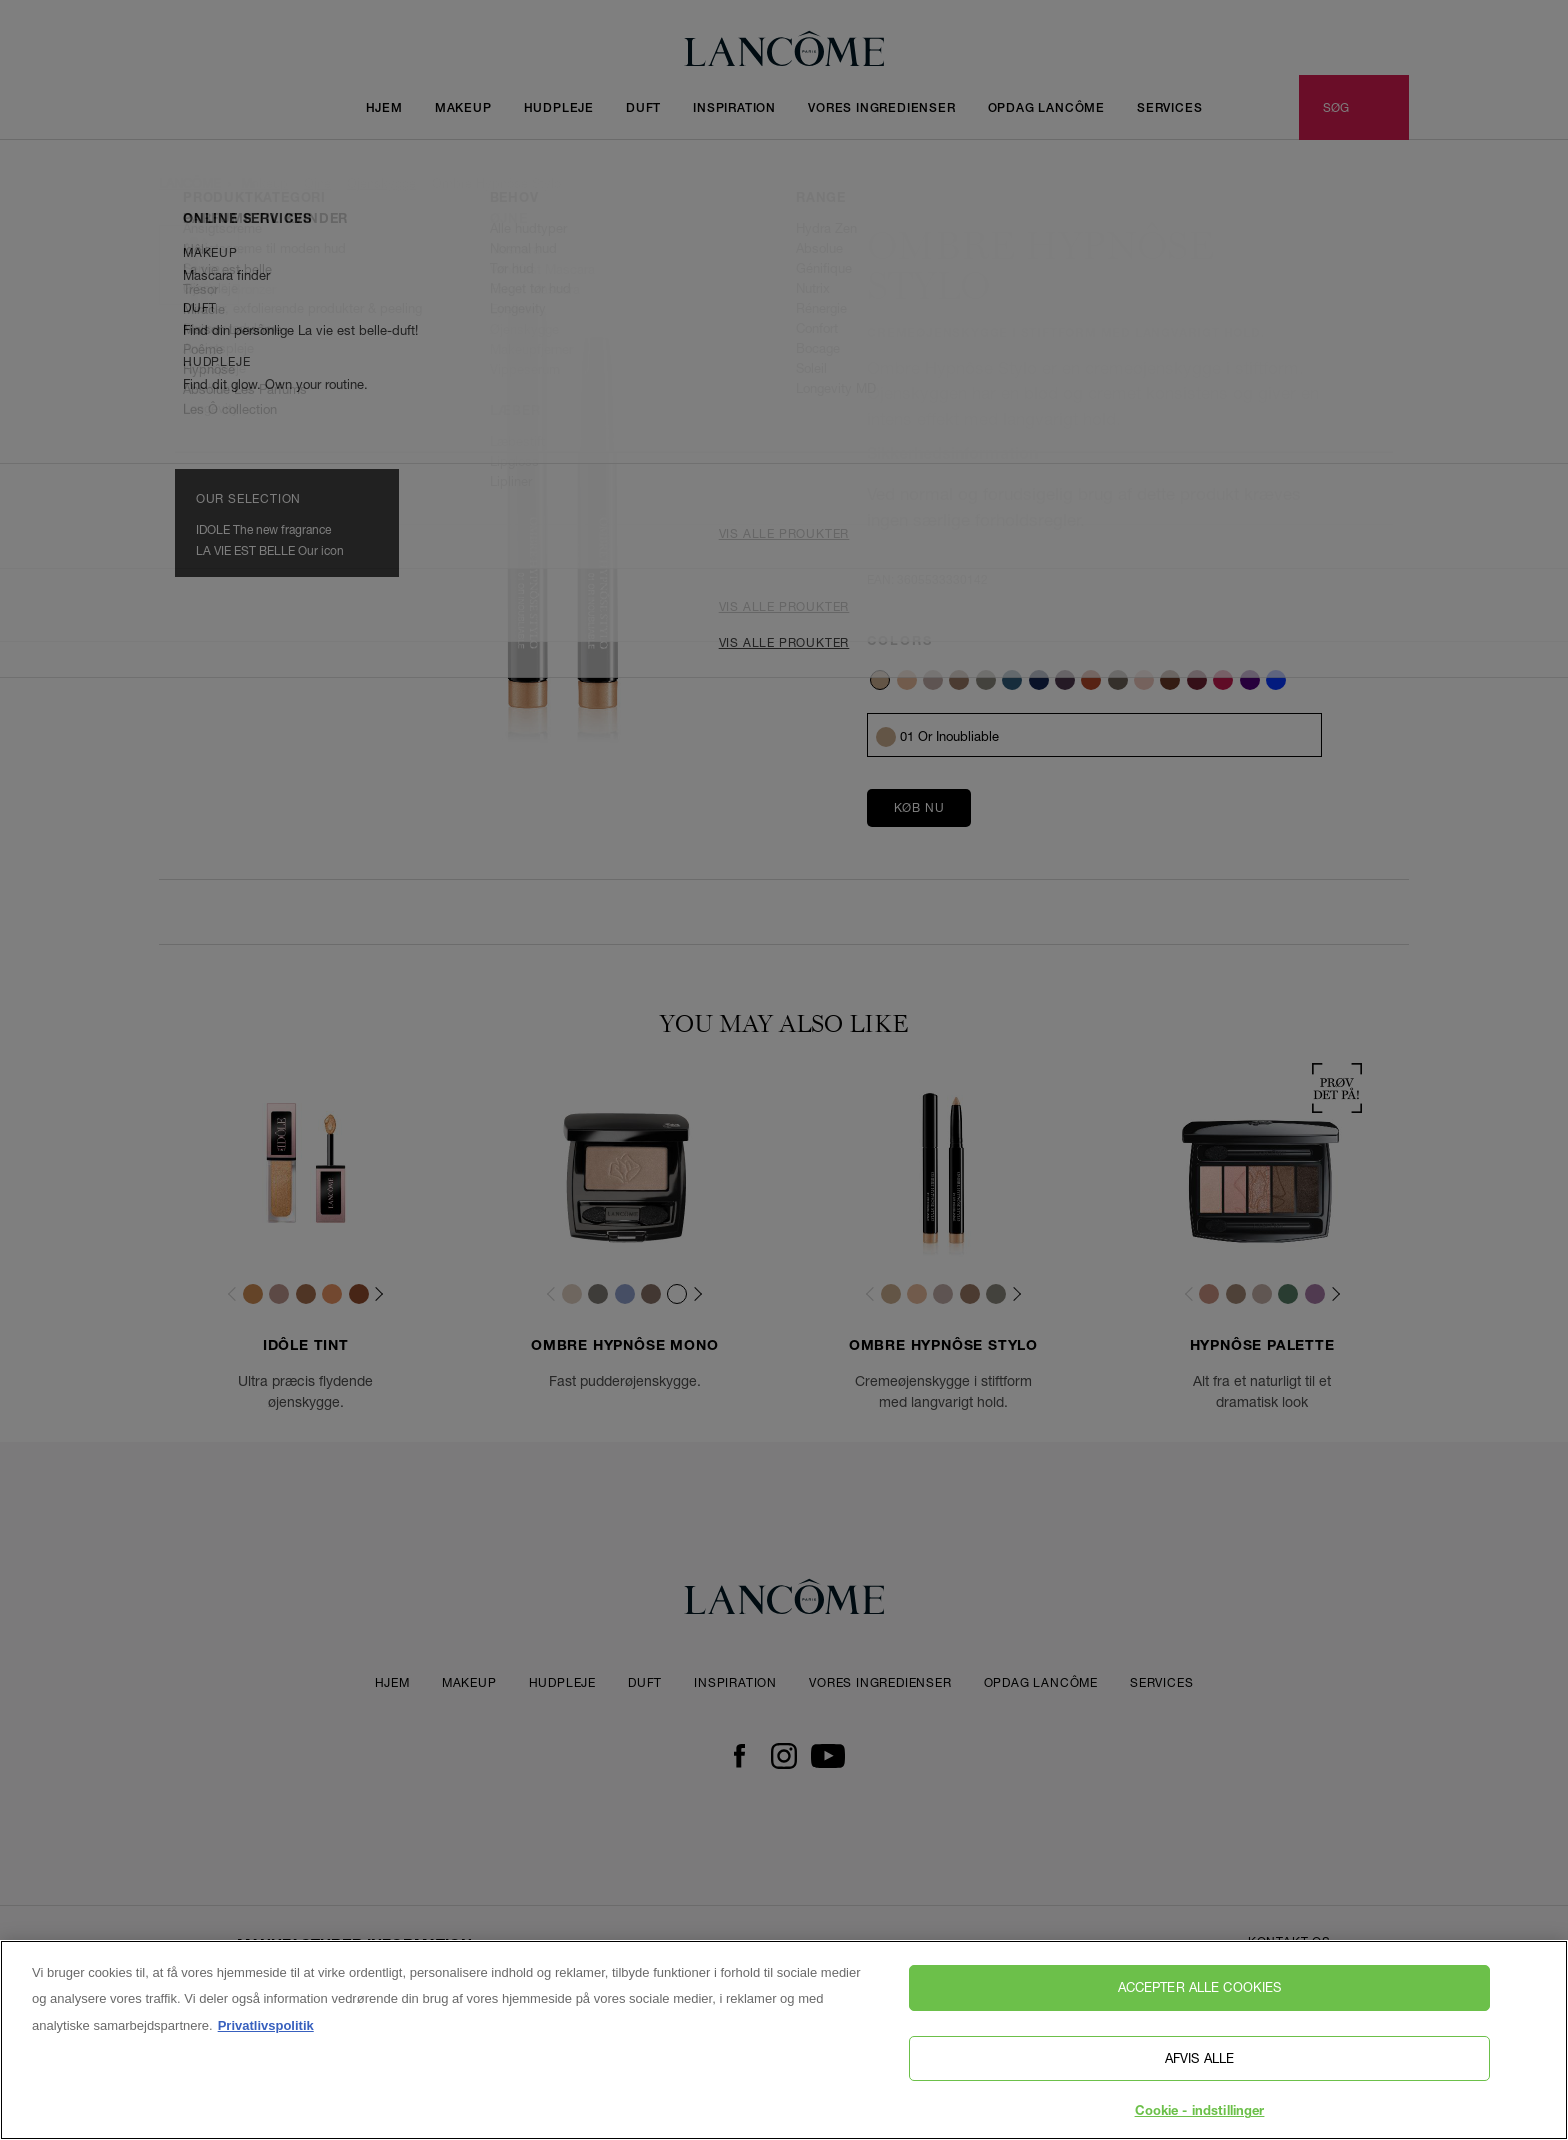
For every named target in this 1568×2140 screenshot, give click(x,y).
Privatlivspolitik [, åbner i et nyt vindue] (266, 2041)
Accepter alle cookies (1200, 2004)
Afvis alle (1199, 2075)
